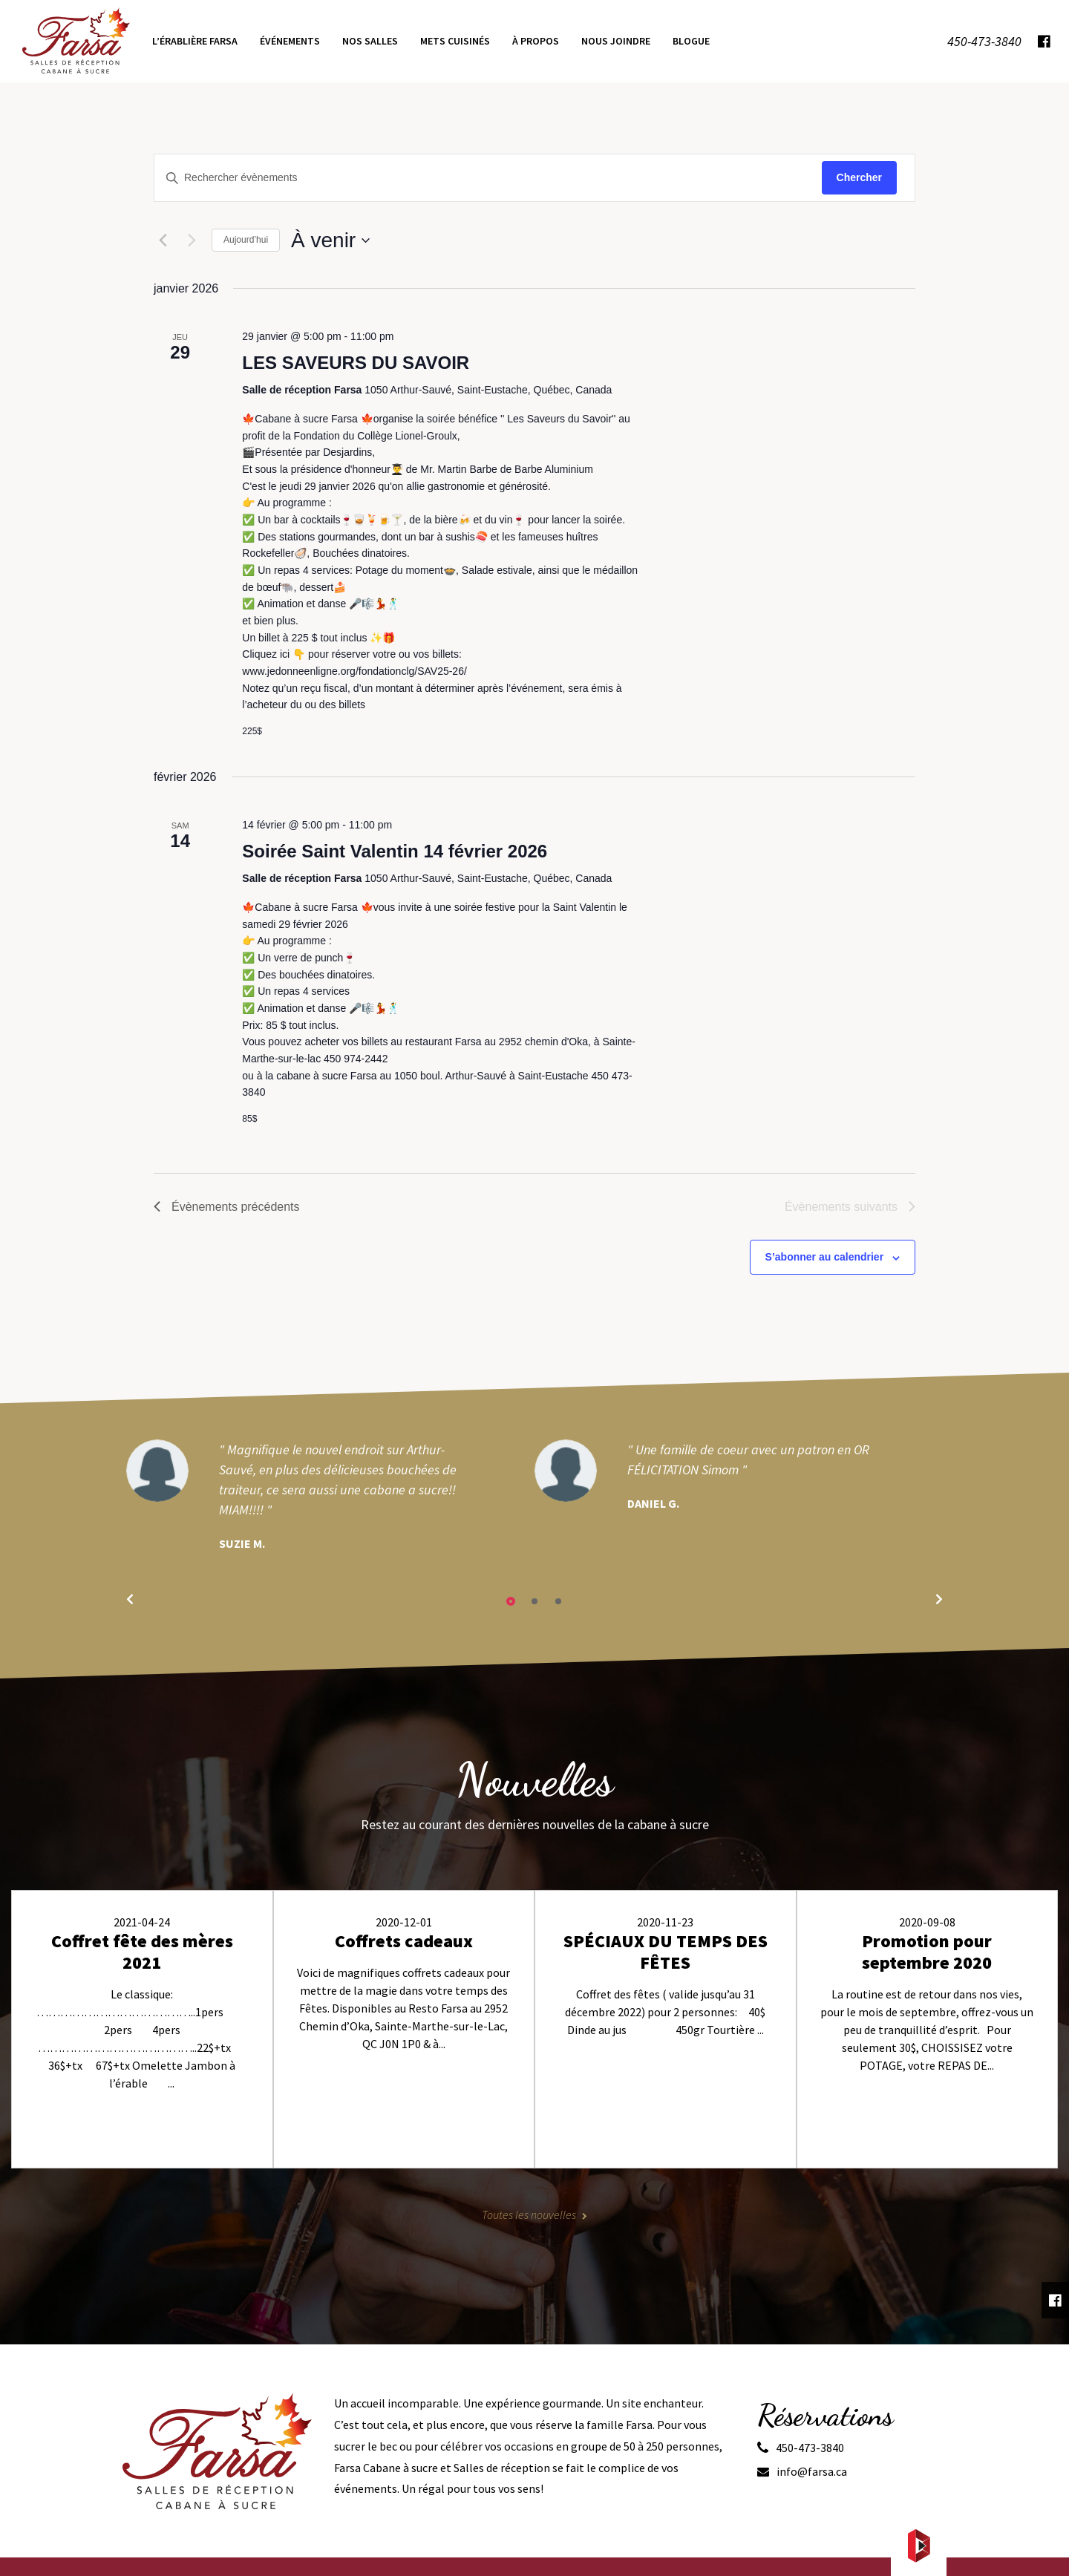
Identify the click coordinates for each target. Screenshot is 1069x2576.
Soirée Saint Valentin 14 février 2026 (394, 851)
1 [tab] (510, 1601)
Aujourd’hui (245, 240)
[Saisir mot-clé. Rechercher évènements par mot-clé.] (488, 177)
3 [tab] (558, 1601)
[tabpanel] (330, 1495)
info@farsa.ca (812, 2471)
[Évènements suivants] (191, 240)
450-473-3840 (810, 2447)
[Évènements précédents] (162, 240)
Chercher (859, 177)
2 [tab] (534, 1601)
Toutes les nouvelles (529, 2214)
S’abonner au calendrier (824, 1257)
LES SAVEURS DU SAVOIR (355, 363)
